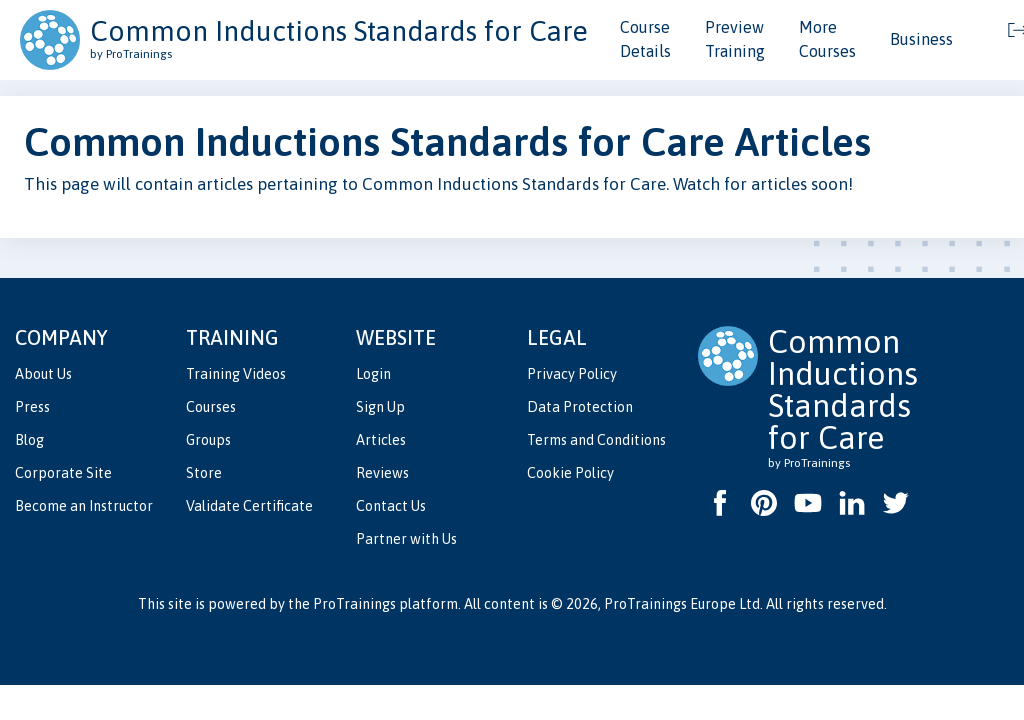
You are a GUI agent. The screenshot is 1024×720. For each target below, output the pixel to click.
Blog (29, 440)
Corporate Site (63, 473)
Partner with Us (406, 539)
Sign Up (380, 407)
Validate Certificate (249, 506)
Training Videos (236, 374)
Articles (381, 440)
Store (204, 473)
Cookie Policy (570, 473)
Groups (208, 440)
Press (32, 407)
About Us (43, 374)
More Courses (827, 39)
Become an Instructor (84, 506)
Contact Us (391, 506)
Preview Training (735, 39)
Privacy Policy (572, 374)
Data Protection (580, 407)
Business (921, 39)
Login (373, 374)
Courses (211, 407)
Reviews (382, 473)
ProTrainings (354, 604)
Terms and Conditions (596, 440)
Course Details (645, 39)
